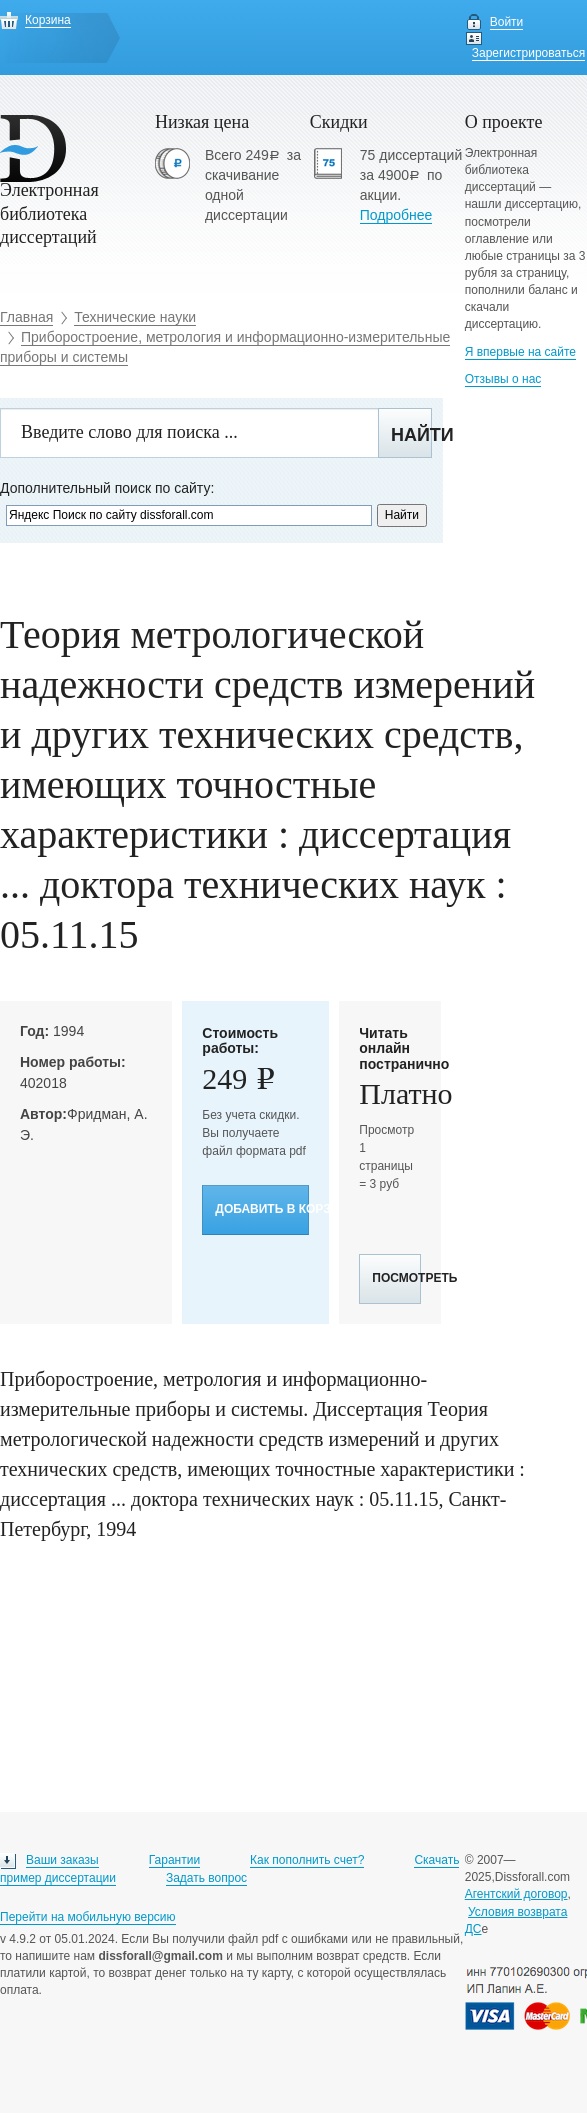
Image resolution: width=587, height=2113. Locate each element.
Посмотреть (396, 1278)
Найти (411, 435)
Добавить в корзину (262, 1209)
